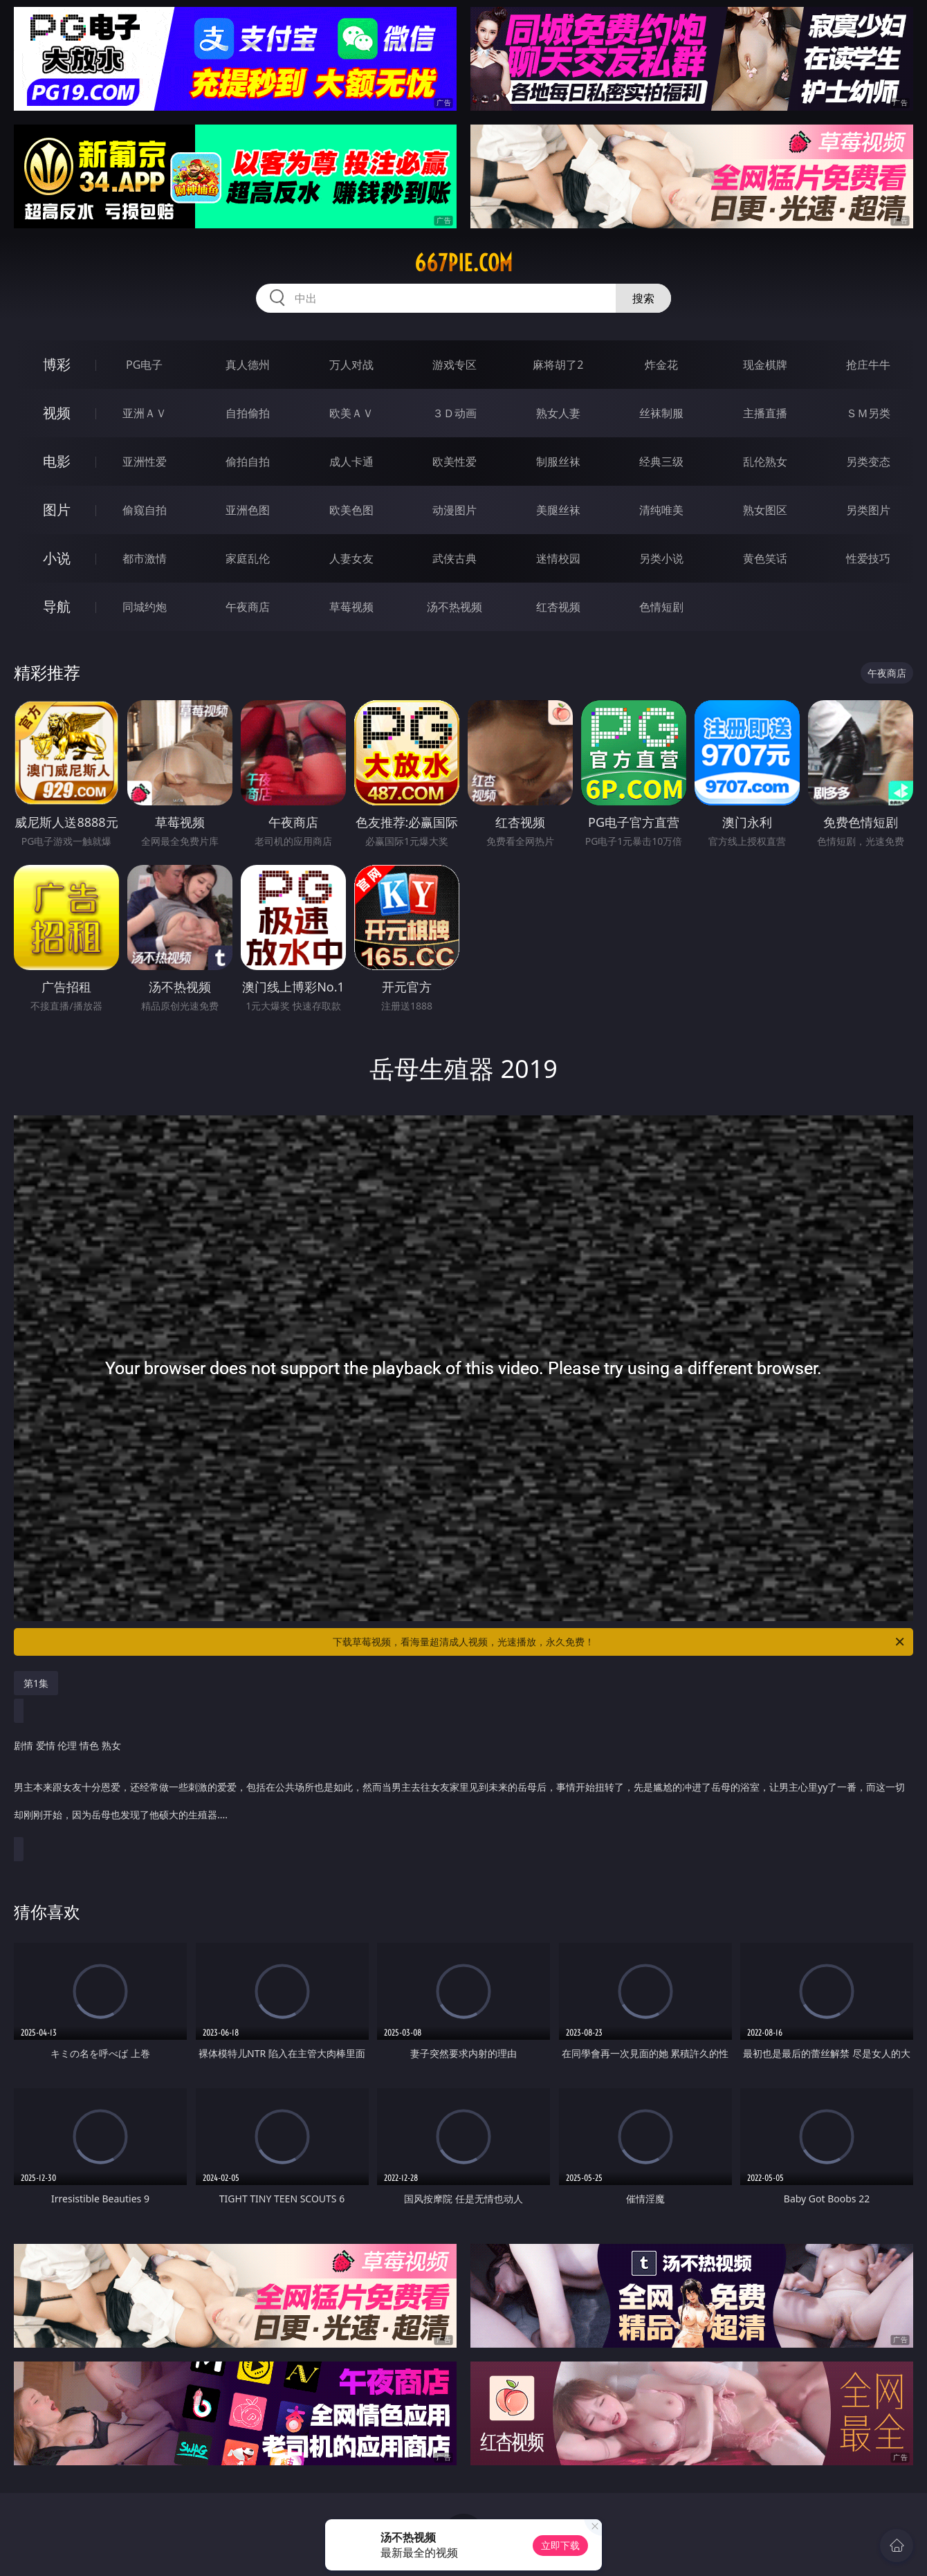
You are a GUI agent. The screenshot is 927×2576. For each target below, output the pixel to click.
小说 (57, 558)
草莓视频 (351, 606)
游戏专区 (454, 364)
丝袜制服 (661, 413)
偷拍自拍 (248, 461)
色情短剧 (661, 606)
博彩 (57, 364)
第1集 (36, 1683)
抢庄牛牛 (868, 364)
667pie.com (463, 263)
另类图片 (868, 510)
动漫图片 (454, 510)
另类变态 (868, 461)
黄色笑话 (765, 558)
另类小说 (661, 558)
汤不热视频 (454, 606)
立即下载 (560, 2545)
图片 (57, 509)
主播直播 (765, 413)
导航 (57, 606)
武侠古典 (454, 558)
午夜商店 (248, 606)
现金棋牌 (765, 364)
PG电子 (144, 364)
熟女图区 (765, 510)
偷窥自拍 (144, 510)
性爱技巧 (868, 558)
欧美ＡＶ (351, 413)
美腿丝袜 (558, 510)
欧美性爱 (454, 461)
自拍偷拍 (248, 413)
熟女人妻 (558, 413)
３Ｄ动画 (454, 413)
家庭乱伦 (248, 558)
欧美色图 (351, 510)
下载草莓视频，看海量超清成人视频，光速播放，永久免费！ (619, 1642)
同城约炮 (144, 606)
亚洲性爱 (144, 461)
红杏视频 (558, 606)
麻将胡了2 (558, 364)
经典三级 (661, 461)
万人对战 (351, 364)
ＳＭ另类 (868, 413)
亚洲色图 (248, 510)
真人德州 (248, 364)
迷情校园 (558, 558)
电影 (57, 461)
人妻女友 (351, 558)
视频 (57, 412)
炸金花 (661, 364)
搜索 (643, 298)
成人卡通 (351, 461)
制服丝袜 (558, 461)
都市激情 (144, 558)
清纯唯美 (661, 510)
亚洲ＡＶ (144, 413)
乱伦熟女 (765, 461)
